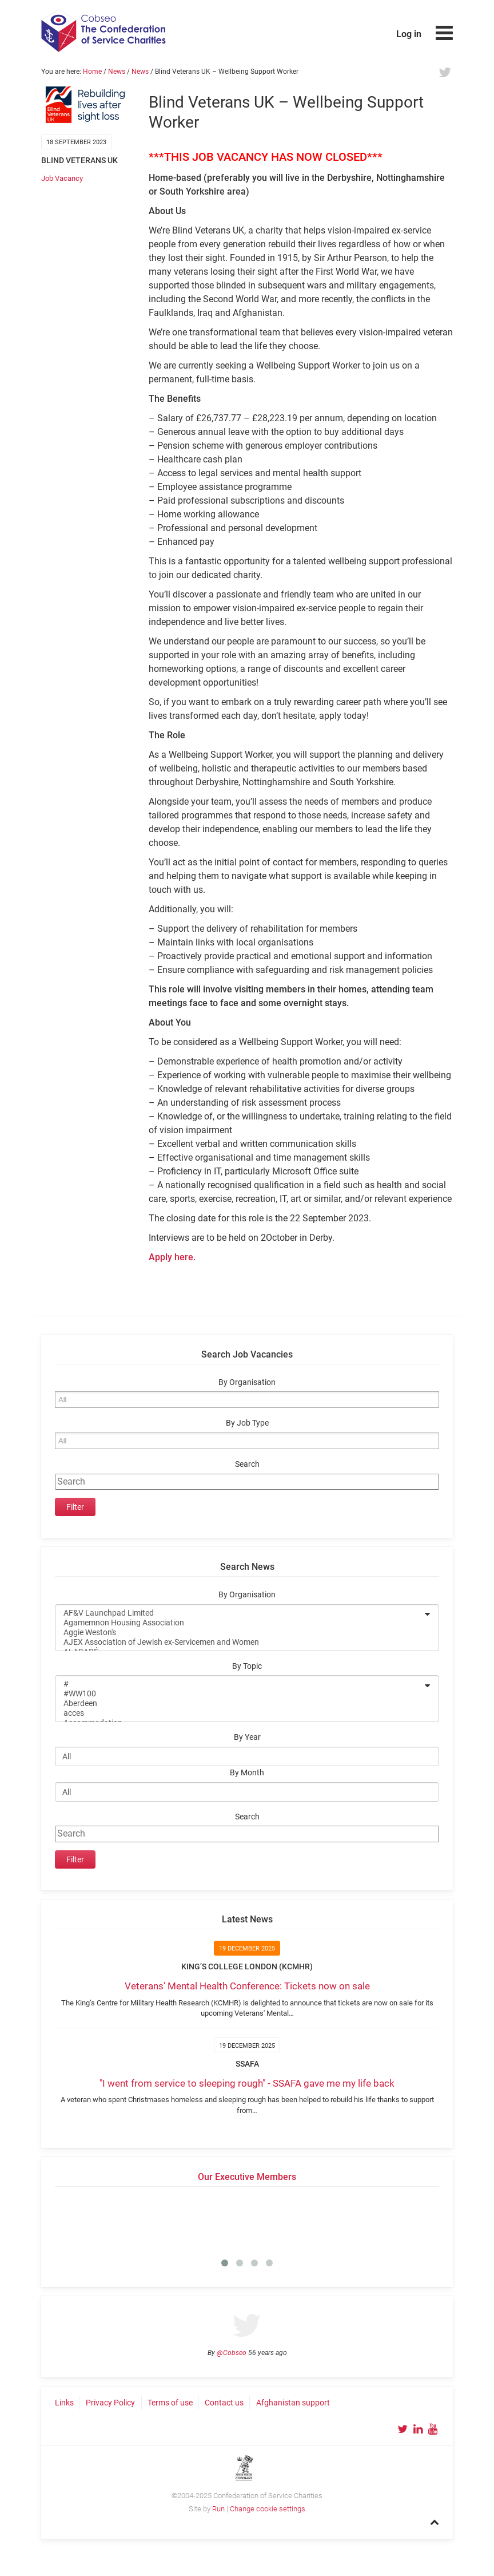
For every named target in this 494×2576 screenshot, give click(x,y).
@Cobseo (231, 2353)
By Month (247, 1773)
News (116, 72)
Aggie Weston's (239, 1632)
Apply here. (172, 1257)
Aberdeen (239, 1703)
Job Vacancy (62, 178)
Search (247, 1464)
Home (92, 72)
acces (239, 1713)
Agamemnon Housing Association (239, 1623)
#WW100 (239, 1694)
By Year (247, 1737)
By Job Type (247, 1423)
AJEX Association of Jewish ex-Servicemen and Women (239, 1642)
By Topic (247, 1666)
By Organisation (247, 1382)
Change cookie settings (267, 2508)
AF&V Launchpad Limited (239, 1613)
